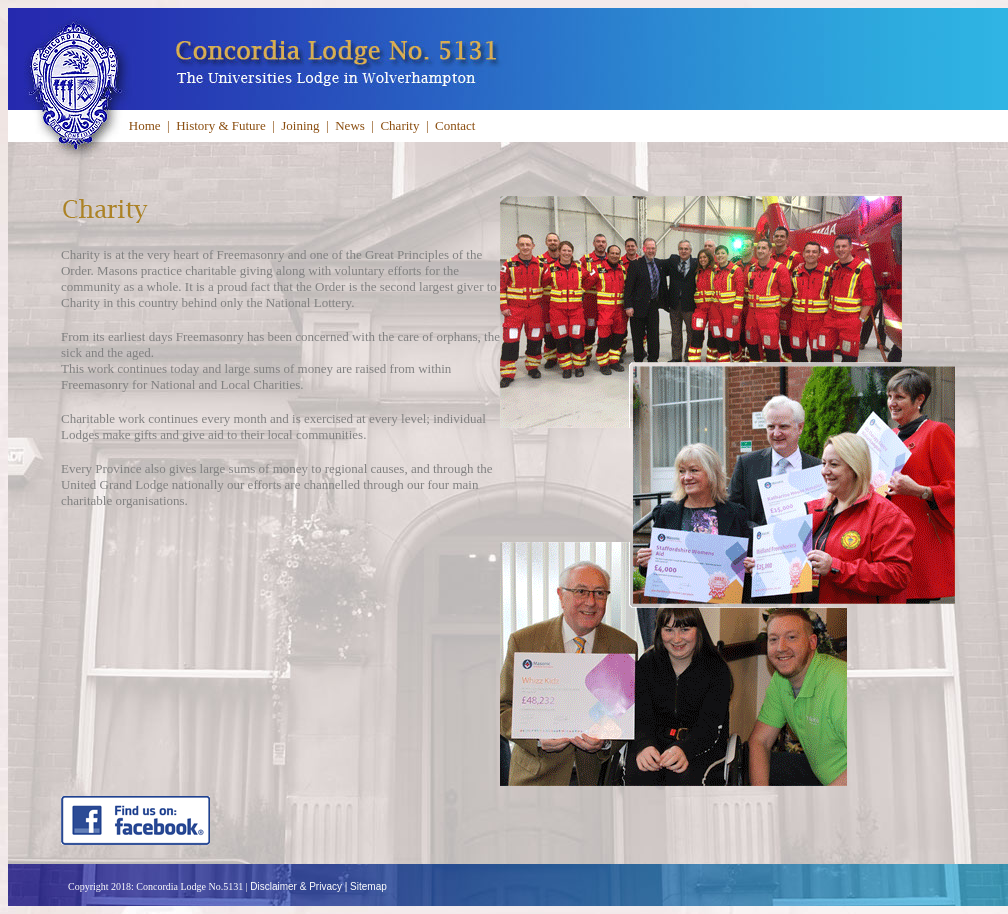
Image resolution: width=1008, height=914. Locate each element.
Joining (300, 125)
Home (145, 125)
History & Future (221, 125)
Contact (455, 125)
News (350, 125)
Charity (399, 125)
